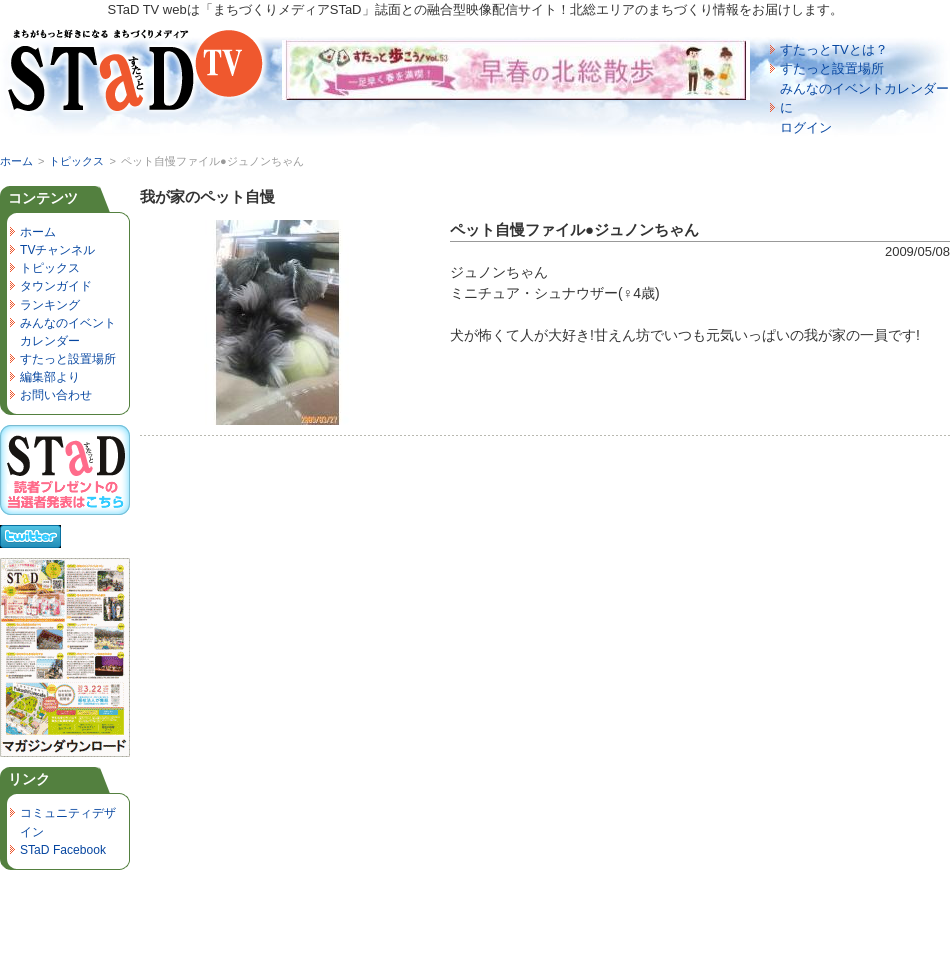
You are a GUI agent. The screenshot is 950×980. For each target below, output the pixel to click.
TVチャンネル (57, 250)
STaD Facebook (63, 850)
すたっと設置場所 (832, 68)
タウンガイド (56, 286)
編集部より (50, 377)
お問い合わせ (56, 395)
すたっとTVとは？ (834, 49)
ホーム (16, 161)
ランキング (50, 305)
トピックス (76, 161)
